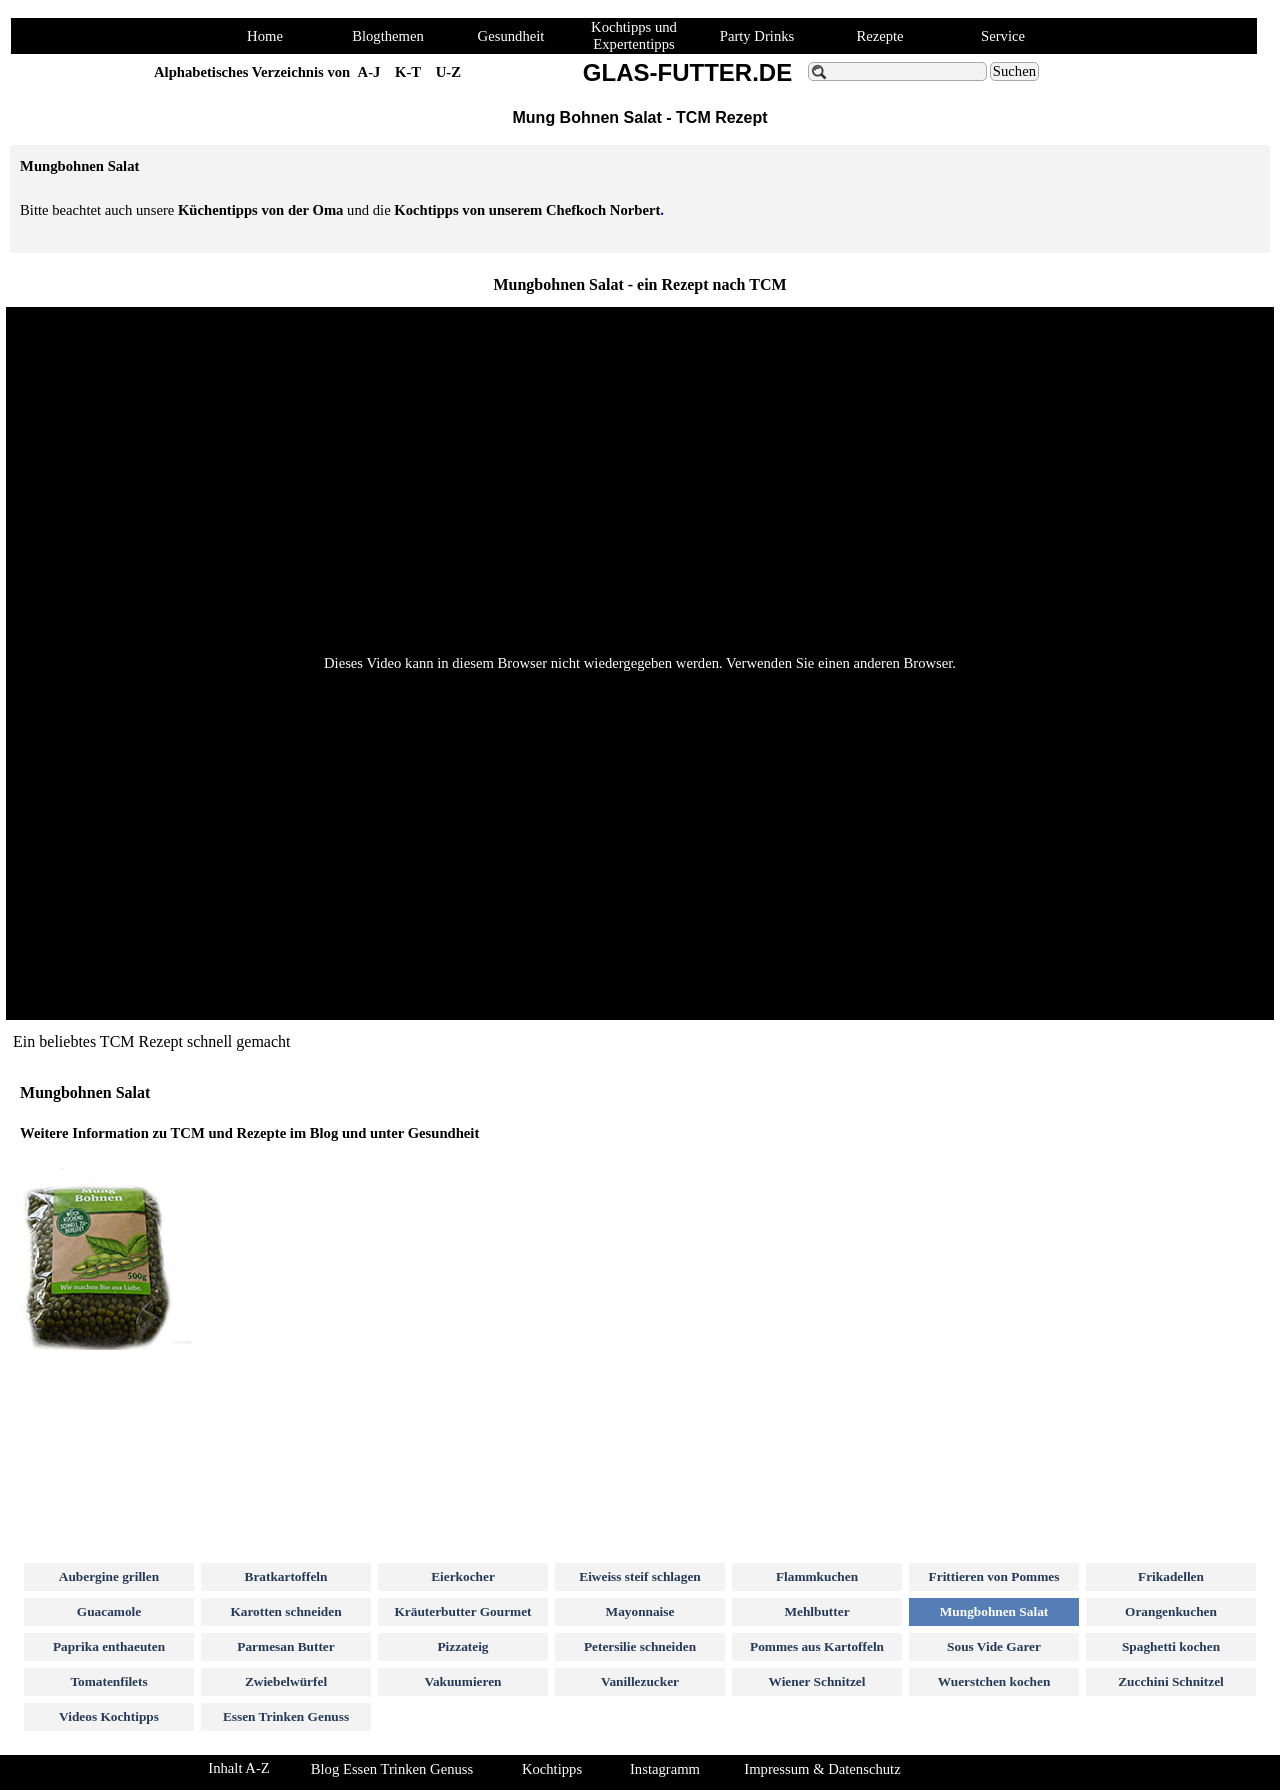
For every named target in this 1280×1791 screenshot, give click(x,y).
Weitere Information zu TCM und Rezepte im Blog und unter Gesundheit (249, 1133)
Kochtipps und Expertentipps (634, 35)
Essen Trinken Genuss (286, 1716)
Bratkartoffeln (286, 1576)
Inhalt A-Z (238, 1768)
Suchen (1014, 71)
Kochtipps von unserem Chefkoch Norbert (527, 210)
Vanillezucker (640, 1681)
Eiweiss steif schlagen (639, 1576)
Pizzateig (462, 1646)
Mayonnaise (640, 1611)
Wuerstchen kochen (994, 1681)
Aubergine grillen (109, 1576)
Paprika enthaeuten (109, 1646)
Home (265, 36)
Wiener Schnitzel (817, 1681)
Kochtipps (552, 1769)
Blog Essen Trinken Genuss (392, 1769)
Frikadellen (1171, 1576)
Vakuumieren (462, 1681)
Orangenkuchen (1171, 1611)
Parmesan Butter (285, 1646)
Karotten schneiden (285, 1611)
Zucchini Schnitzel (1171, 1681)
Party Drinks (757, 36)
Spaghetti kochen (1171, 1646)
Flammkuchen (817, 1576)
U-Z (448, 72)
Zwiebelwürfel (286, 1681)
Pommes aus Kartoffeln (817, 1646)
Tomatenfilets (108, 1681)
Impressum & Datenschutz (822, 1769)
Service (1003, 36)
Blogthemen (388, 36)
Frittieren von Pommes (994, 1576)
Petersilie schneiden (640, 1646)
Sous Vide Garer (994, 1646)
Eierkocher (463, 1576)
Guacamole (109, 1611)
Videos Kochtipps (109, 1716)
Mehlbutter (816, 1611)
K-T (408, 72)
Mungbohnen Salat (994, 1611)
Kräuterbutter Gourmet (462, 1611)
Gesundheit (511, 36)
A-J (369, 72)
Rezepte (879, 36)
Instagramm (665, 1769)
